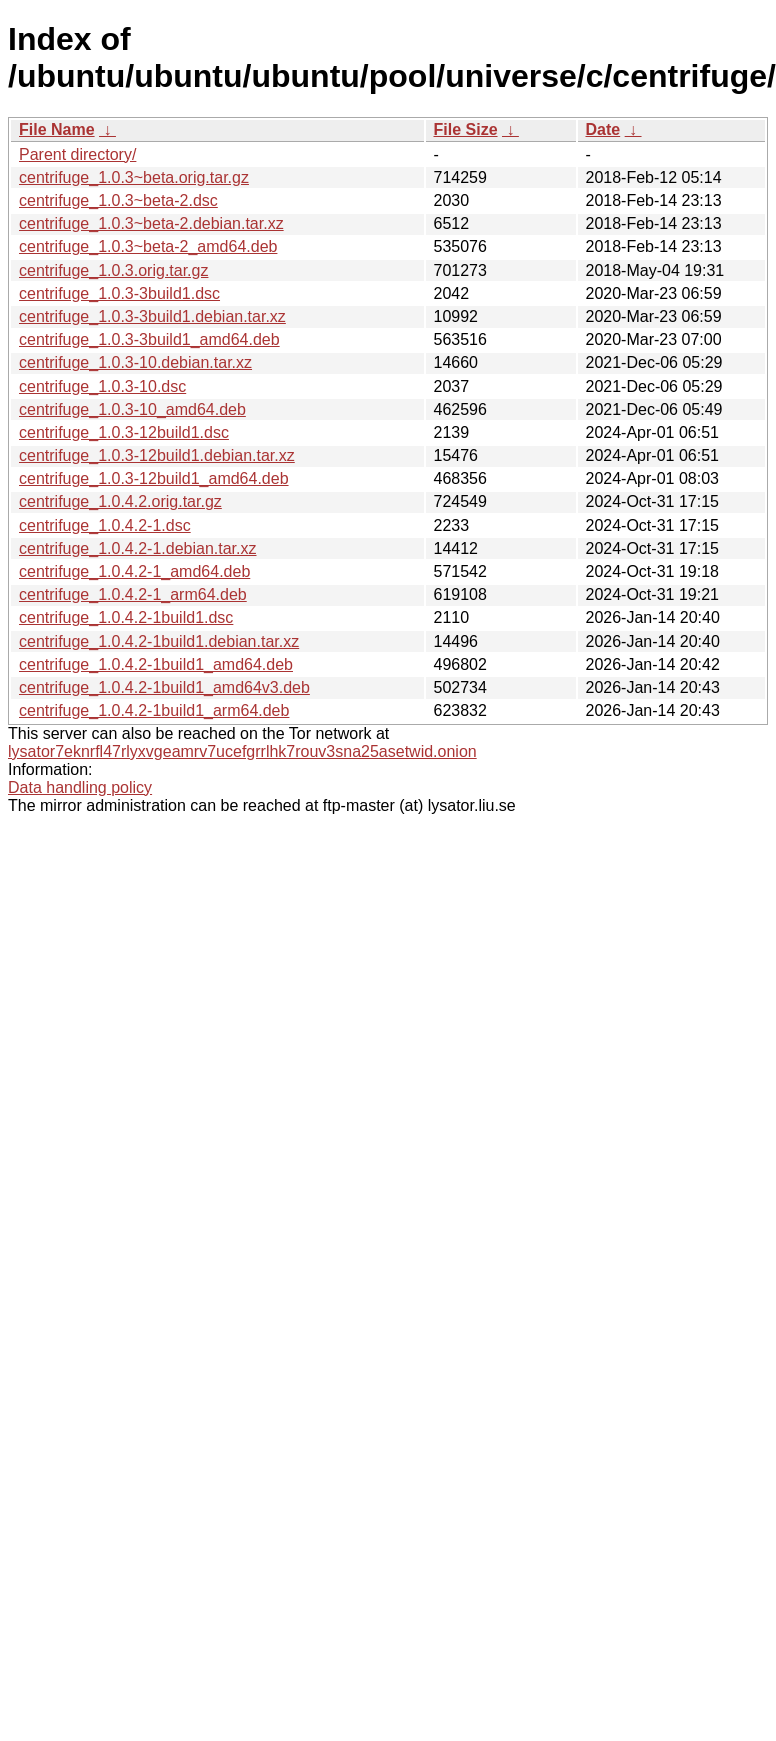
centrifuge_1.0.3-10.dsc (102, 386)
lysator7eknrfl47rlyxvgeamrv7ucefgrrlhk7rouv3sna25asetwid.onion (242, 751)
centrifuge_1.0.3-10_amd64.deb (132, 409)
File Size (466, 129)
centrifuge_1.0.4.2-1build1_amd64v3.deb (164, 687)
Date (603, 129)
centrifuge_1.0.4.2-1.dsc (105, 525)
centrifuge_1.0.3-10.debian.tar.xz (135, 362)
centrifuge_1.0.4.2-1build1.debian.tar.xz (159, 641)
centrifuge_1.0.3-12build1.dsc (124, 432)
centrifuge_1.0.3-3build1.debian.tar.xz (152, 316)
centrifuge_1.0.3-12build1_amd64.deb (154, 478)
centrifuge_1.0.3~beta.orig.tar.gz (134, 177)
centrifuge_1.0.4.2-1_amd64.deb (134, 571)
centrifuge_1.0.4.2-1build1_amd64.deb (156, 664)
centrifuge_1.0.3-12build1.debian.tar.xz (157, 455)
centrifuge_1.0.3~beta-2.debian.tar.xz (151, 223)
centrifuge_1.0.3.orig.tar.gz (113, 270)
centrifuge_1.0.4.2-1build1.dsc (126, 617)
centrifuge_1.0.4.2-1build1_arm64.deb (154, 710)
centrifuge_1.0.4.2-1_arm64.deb (133, 594)
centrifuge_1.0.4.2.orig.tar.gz (120, 501)
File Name (57, 129)
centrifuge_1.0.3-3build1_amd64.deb (149, 339)
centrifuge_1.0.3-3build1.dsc (119, 293)
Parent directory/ (77, 154)
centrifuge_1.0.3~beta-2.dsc (118, 200)
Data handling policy (80, 787)
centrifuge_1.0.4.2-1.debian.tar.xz (138, 548)
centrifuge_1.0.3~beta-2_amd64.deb (148, 246)
